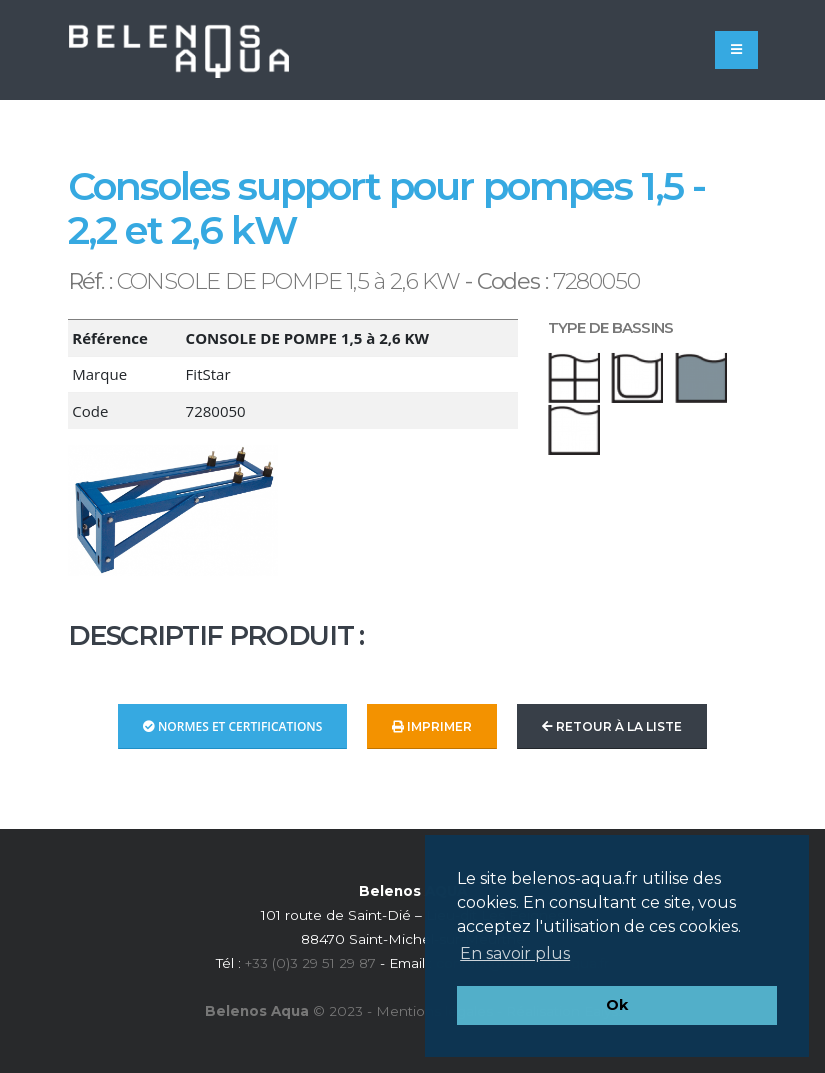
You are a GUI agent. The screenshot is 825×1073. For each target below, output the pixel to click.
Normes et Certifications (233, 726)
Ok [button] (617, 1005)
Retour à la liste (612, 726)
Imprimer (432, 726)
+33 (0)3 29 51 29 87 (310, 963)
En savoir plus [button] (515, 953)
